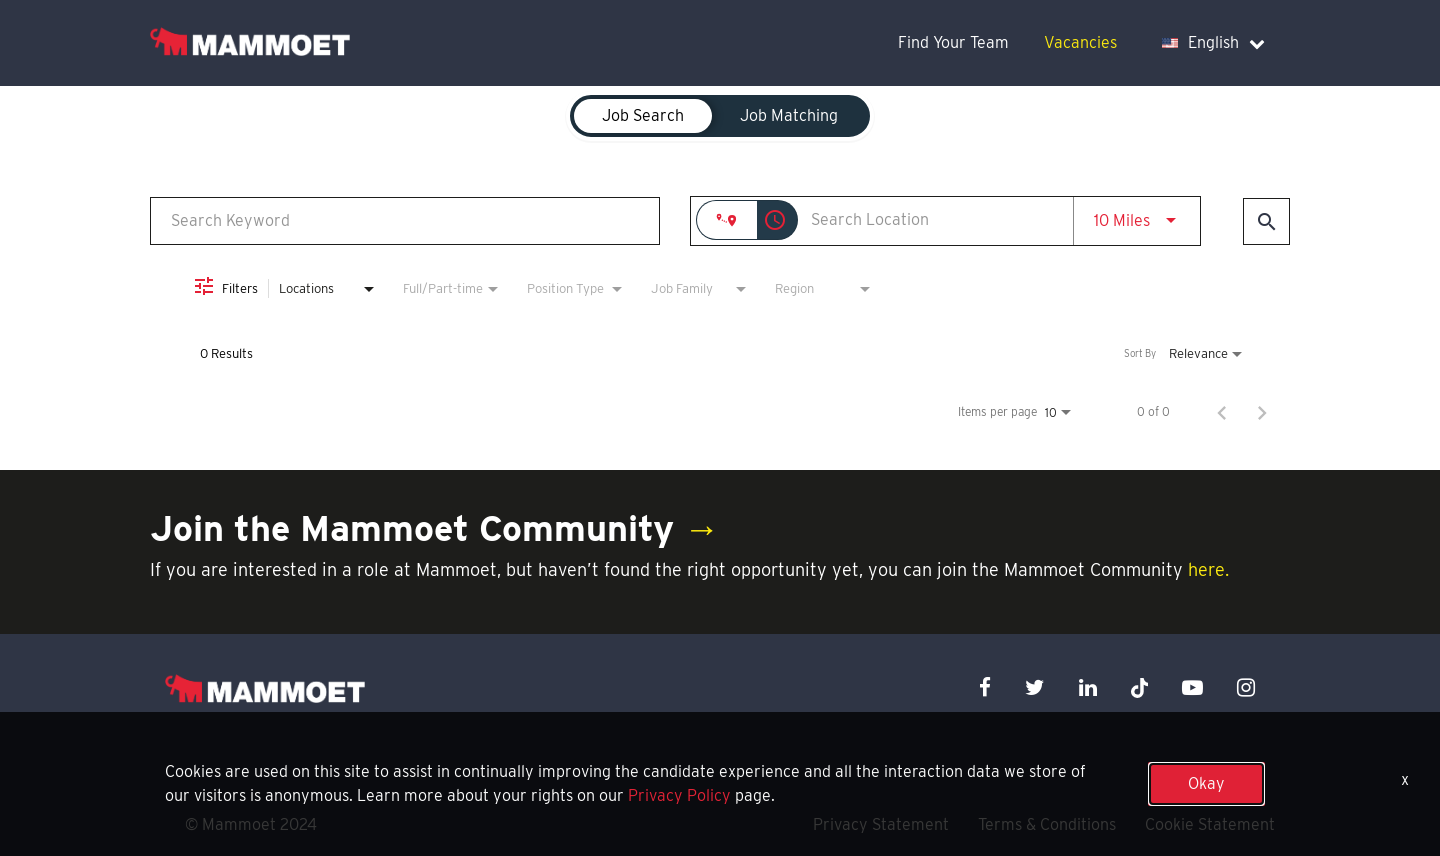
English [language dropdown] (1213, 42)
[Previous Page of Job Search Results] (1222, 412)
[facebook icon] (985, 687)
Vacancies (1080, 42)
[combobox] (405, 220)
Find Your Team (953, 42)
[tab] (643, 116)
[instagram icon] (1246, 687)
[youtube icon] (1192, 687)
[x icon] (1140, 687)
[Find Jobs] (1266, 221)
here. (1208, 569)
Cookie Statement (1210, 824)
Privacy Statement (881, 824)
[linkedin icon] (1088, 687)
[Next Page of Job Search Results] (1262, 412)
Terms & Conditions (1047, 824)
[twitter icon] (1035, 687)
